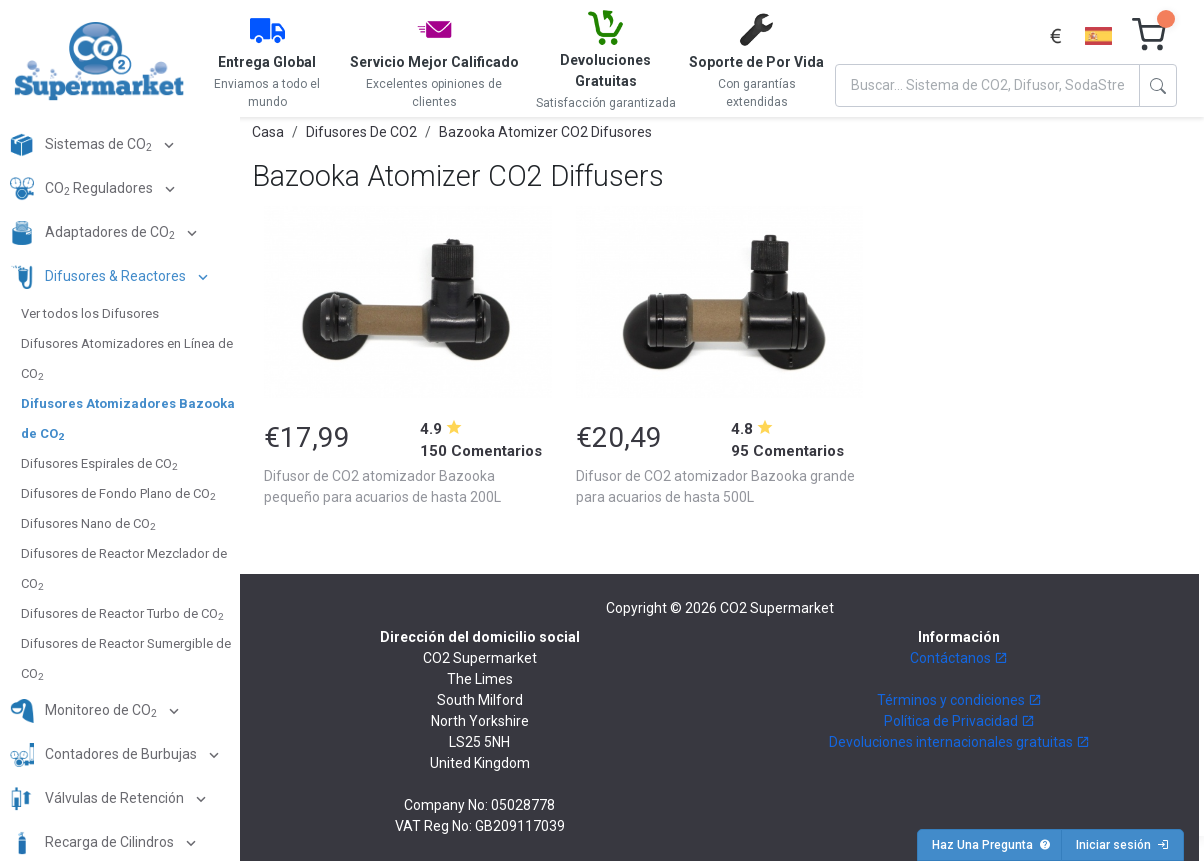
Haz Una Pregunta (991, 845)
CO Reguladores (83, 189)
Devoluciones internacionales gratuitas (959, 742)
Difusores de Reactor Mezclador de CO (124, 569)
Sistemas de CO (82, 145)
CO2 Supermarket (777, 608)
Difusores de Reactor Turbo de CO (122, 614)
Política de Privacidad (959, 721)
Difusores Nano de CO (88, 524)
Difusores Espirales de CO (99, 464)
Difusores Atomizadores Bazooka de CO (128, 419)
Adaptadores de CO (94, 233)
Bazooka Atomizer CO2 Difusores (545, 132)
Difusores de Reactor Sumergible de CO (126, 659)
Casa (268, 132)
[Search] (987, 85)
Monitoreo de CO (85, 711)
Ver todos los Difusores (90, 313)
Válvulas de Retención (98, 799)
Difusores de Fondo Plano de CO (118, 494)
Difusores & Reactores (99, 277)
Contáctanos (959, 658)
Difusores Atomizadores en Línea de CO (127, 359)
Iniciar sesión (1122, 845)
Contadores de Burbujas (105, 755)
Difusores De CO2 (361, 132)
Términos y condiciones (959, 700)
